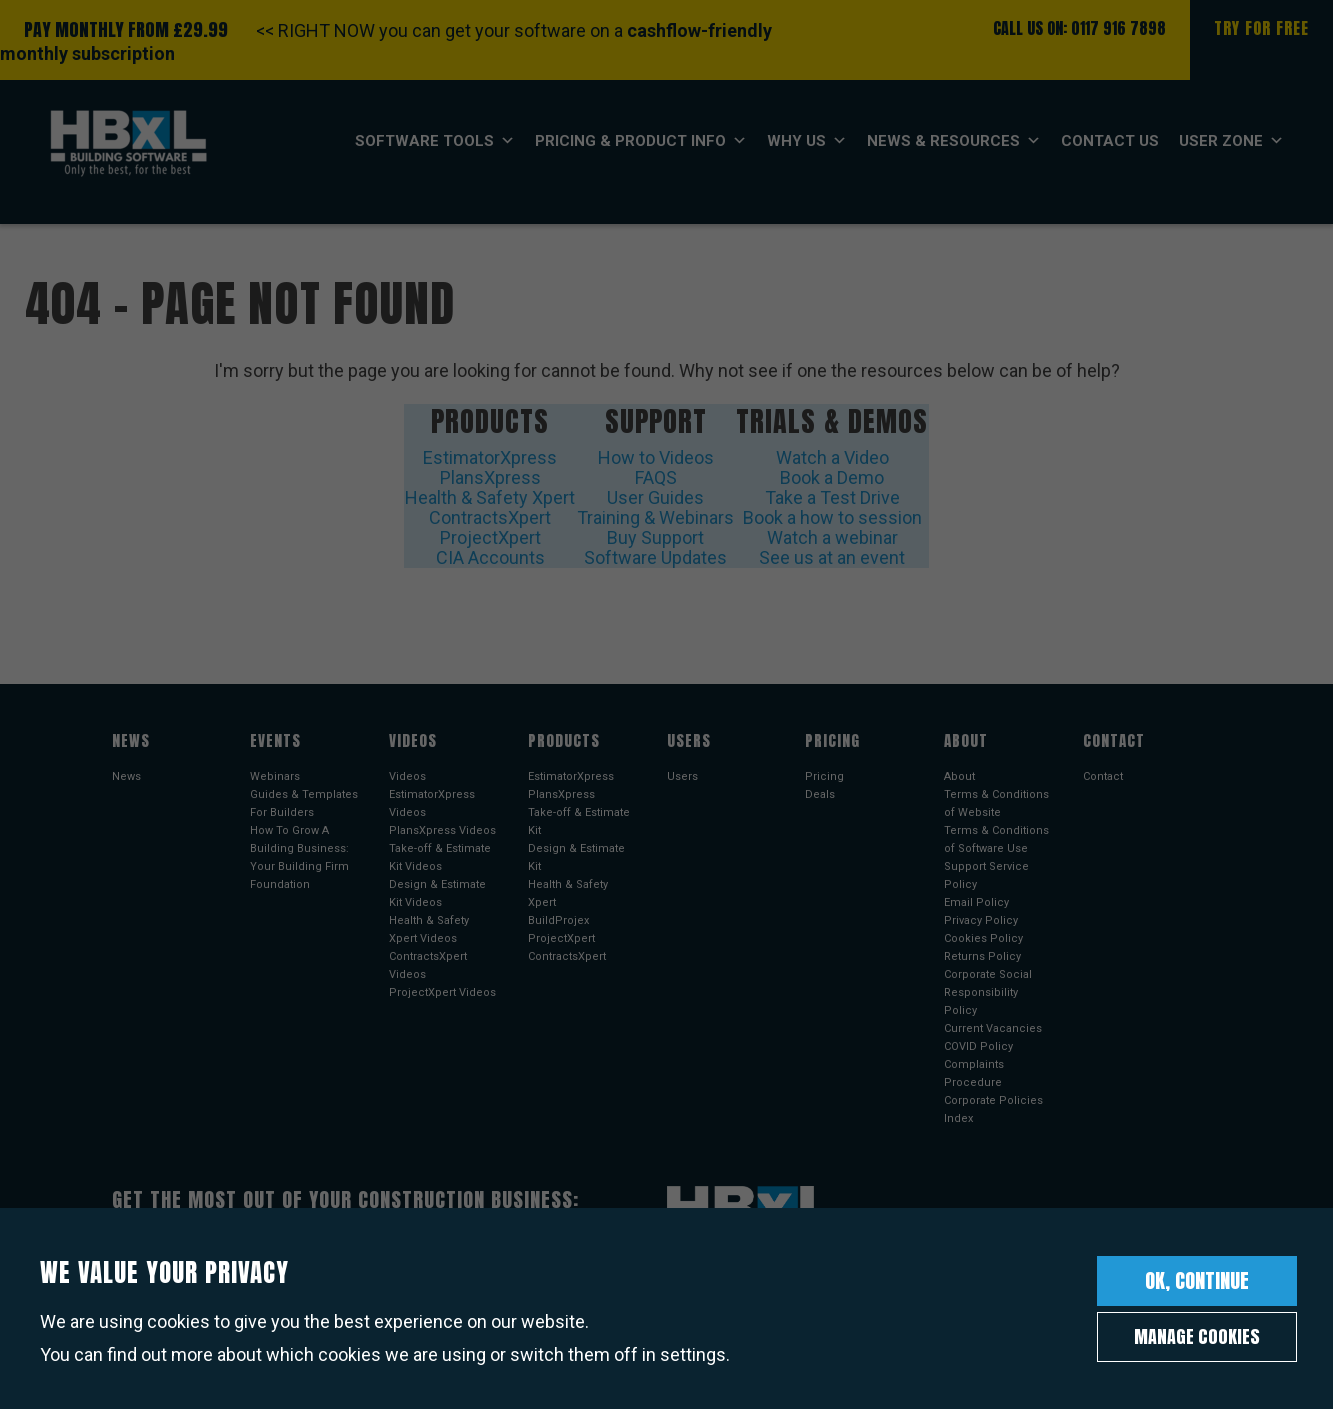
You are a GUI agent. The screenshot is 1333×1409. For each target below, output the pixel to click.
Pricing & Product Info (641, 141)
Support (656, 421)
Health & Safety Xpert (490, 497)
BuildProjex (558, 920)
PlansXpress (490, 477)
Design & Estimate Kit (576, 857)
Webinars (275, 776)
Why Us (807, 141)
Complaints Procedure (974, 1073)
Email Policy (976, 902)
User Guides (655, 497)
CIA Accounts (490, 557)
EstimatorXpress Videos (432, 803)
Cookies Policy (983, 938)
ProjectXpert (490, 537)
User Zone (1231, 141)
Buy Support (655, 537)
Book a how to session (832, 517)
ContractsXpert (490, 517)
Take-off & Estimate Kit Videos (440, 857)
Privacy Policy (981, 920)
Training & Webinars (655, 517)
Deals (820, 794)
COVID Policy (978, 1046)
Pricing (824, 776)
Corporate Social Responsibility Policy (988, 992)
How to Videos (656, 457)
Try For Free (1261, 28)
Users (682, 776)
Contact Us (1110, 141)
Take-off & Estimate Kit (579, 821)
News (126, 776)
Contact (1103, 776)
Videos (407, 776)
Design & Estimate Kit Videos (437, 893)
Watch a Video (832, 457)
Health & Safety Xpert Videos (429, 929)
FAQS (656, 477)
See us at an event (832, 557)
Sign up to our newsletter (214, 1285)
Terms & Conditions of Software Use (996, 839)
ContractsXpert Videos (428, 965)
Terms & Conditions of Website (996, 803)
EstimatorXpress (490, 457)
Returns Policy (982, 956)
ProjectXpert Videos (442, 992)
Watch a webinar (832, 537)
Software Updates (655, 557)
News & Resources (954, 141)
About (959, 776)
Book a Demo (832, 477)
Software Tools (435, 141)
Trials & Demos (832, 421)
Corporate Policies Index (993, 1109)
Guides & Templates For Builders (304, 803)
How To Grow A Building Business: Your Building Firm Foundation (299, 857)
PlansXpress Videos (442, 830)
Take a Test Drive (832, 497)
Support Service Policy (986, 875)
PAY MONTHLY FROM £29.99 (126, 29)
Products (490, 421)
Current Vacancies (993, 1028)
